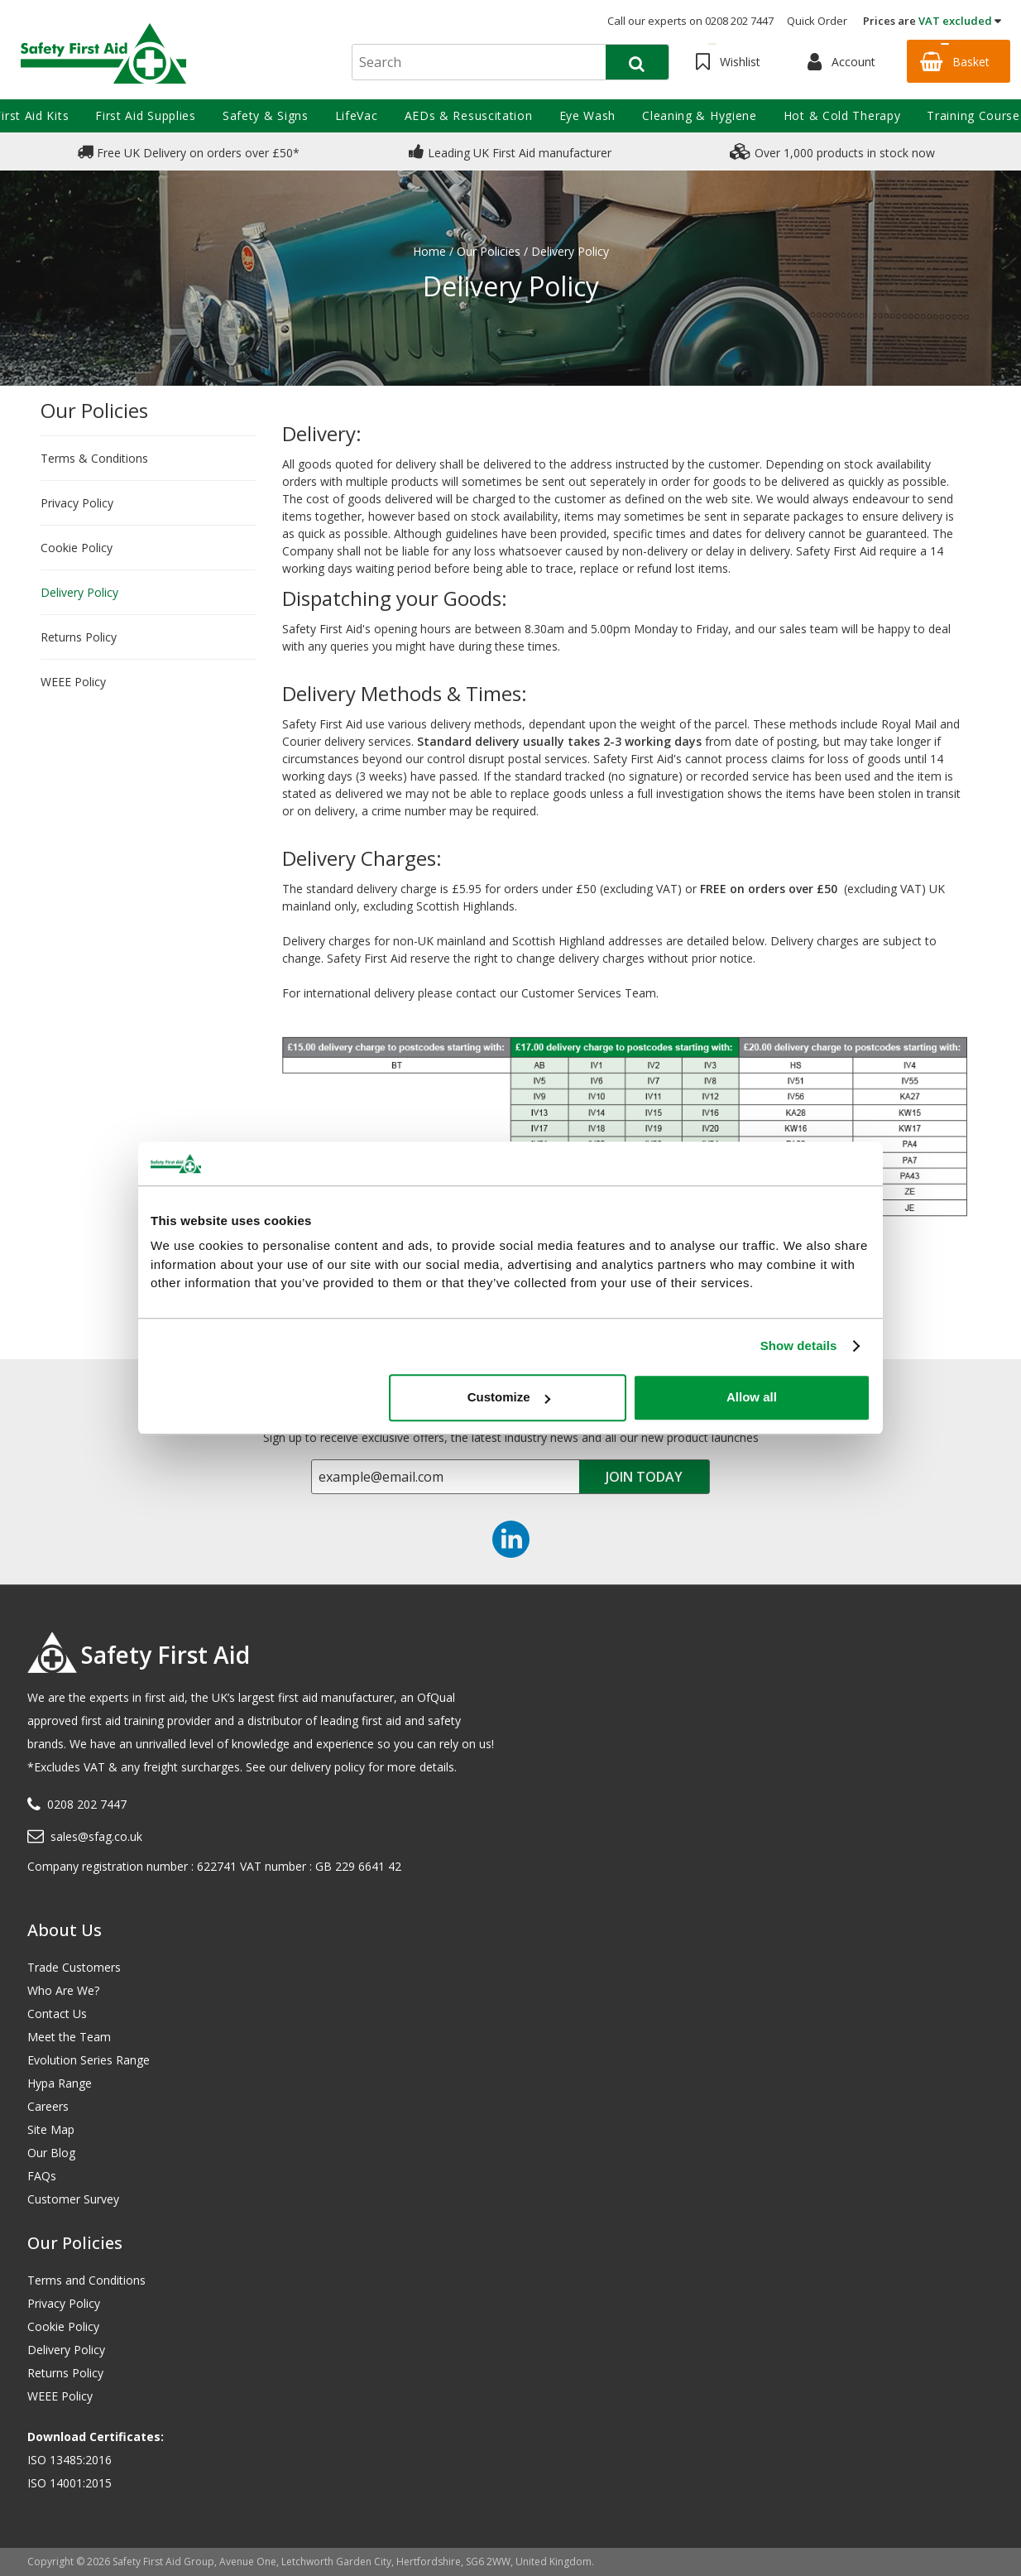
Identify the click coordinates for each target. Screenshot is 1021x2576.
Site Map (50, 2129)
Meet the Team (69, 2037)
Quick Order (817, 20)
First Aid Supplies (145, 115)
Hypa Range (59, 2083)
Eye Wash (587, 115)
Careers (48, 2106)
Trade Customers (74, 1967)
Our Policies (94, 410)
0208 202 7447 (87, 1804)
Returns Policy (79, 637)
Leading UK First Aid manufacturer (510, 151)
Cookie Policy (77, 547)
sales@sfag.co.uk (96, 1836)
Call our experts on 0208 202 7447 (690, 20)
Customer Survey (73, 2199)
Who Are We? (63, 1990)
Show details (798, 1345)
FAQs (41, 2176)
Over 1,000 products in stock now (832, 151)
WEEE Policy (73, 682)
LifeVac (356, 115)
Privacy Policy (77, 503)
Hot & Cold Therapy (842, 115)
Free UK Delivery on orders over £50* (188, 151)
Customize (508, 1397)
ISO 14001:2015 (69, 2483)
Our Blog (51, 2152)
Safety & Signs (266, 115)
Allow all (751, 1397)
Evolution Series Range (88, 2060)
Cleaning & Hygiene (699, 115)
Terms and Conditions (86, 2280)
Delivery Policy (79, 592)
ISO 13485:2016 (69, 2460)
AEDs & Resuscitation (469, 115)
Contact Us (57, 2013)
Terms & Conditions (94, 458)
